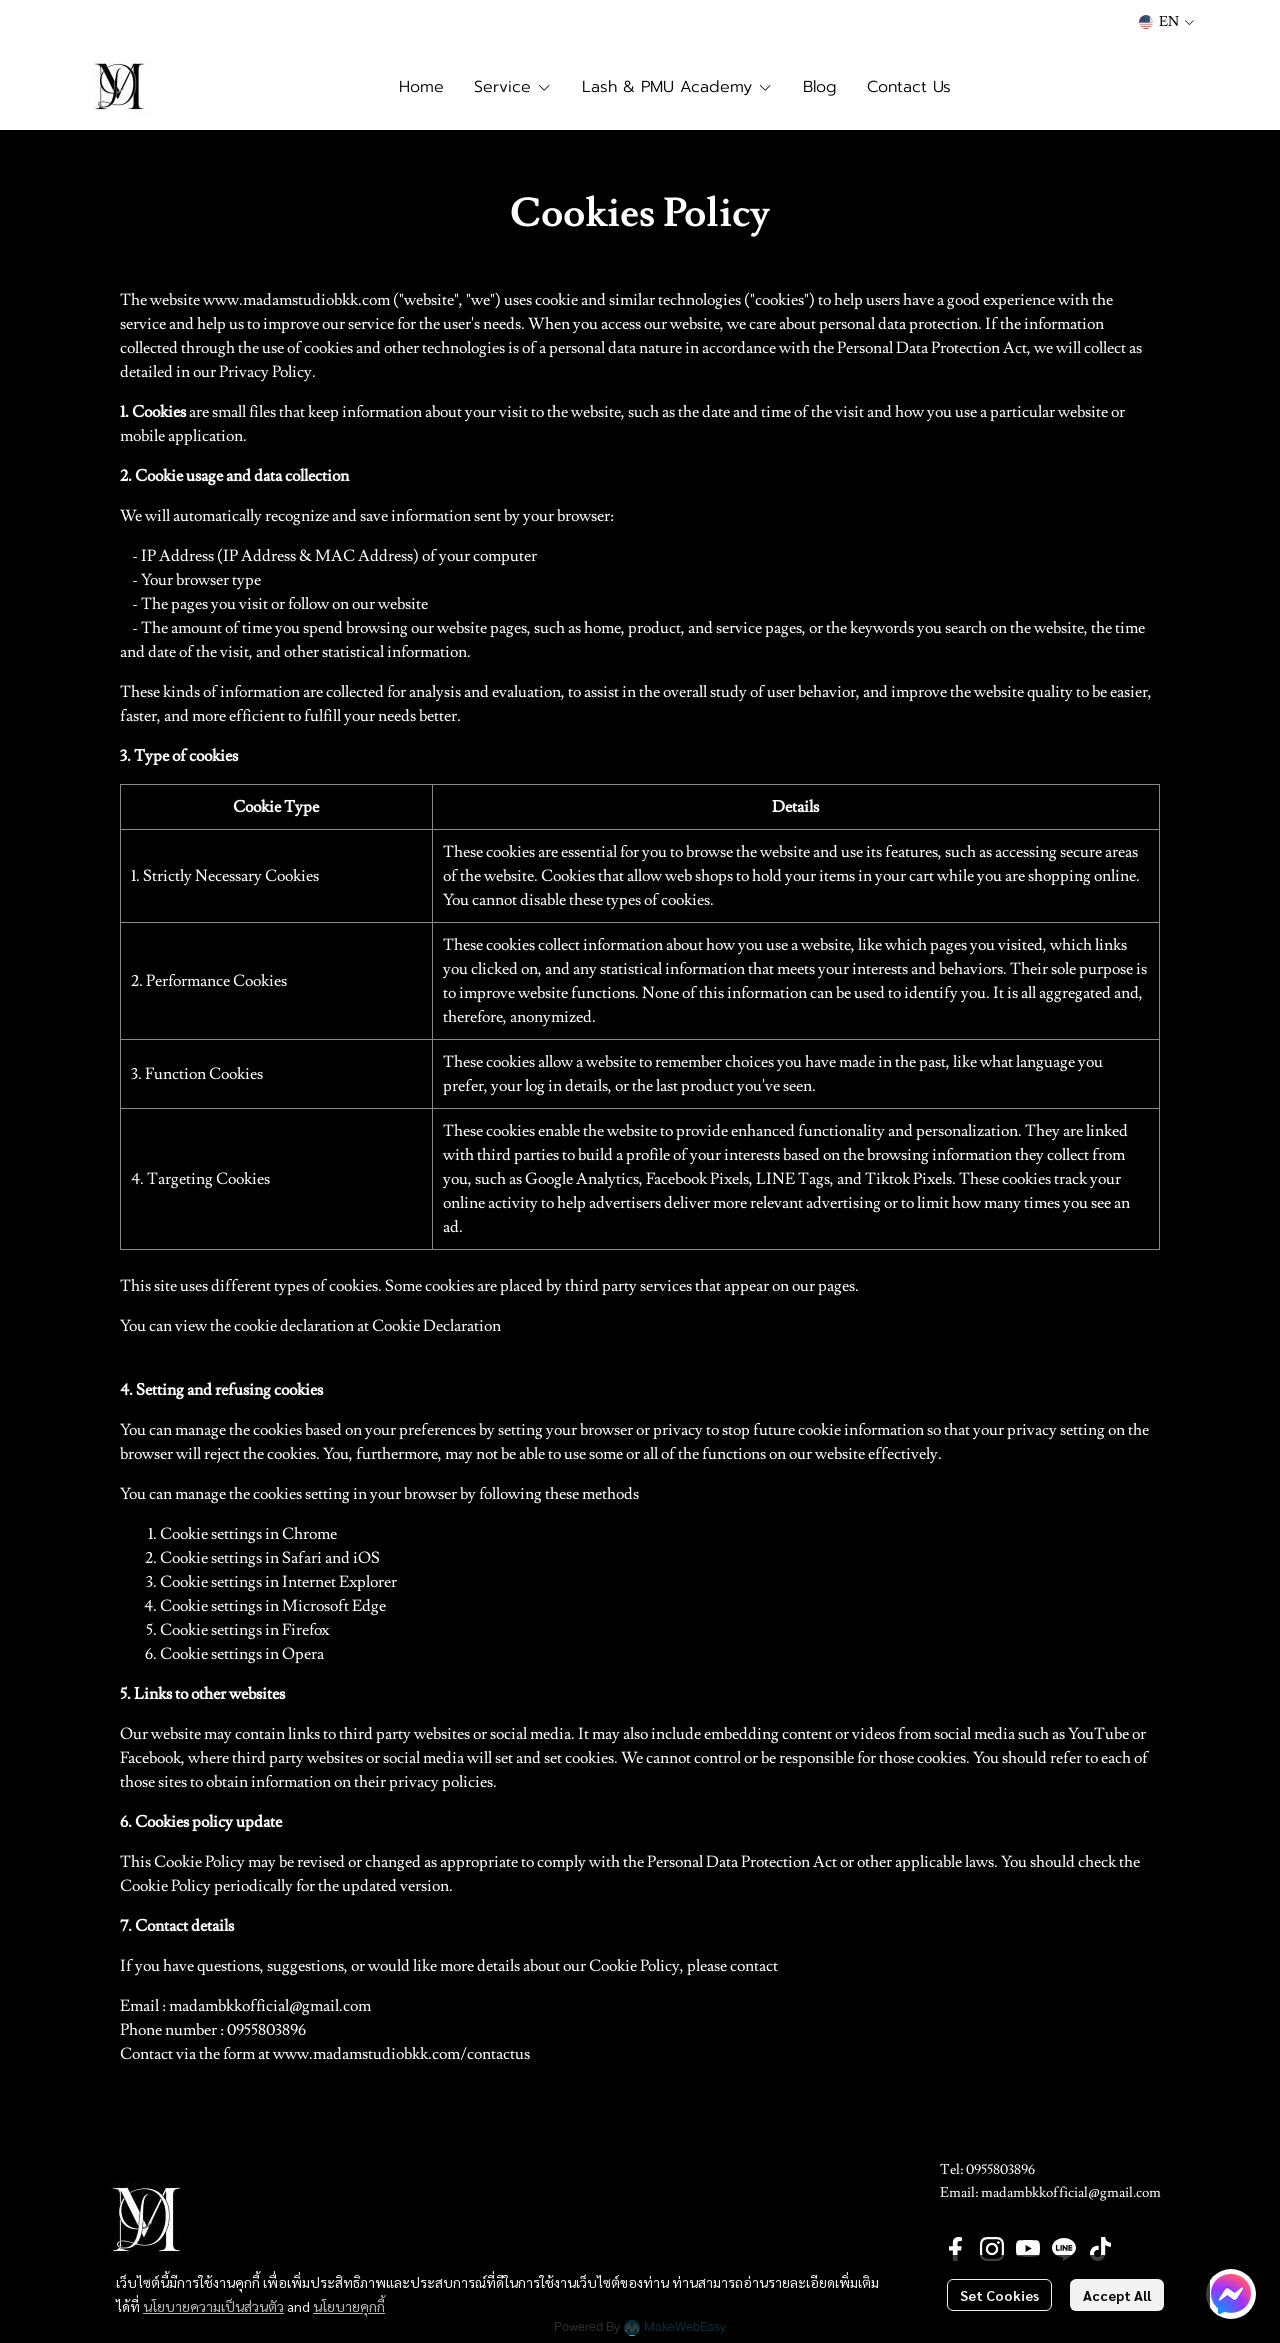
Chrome (309, 1534)
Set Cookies (999, 2295)
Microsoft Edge (334, 1606)
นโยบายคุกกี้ (349, 2306)
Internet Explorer (339, 1582)
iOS (366, 1558)
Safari (302, 1558)
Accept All (1117, 2295)
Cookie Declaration (436, 1326)
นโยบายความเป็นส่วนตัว (213, 2306)
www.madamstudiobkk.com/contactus (401, 2054)
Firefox (305, 1630)
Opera (303, 1654)
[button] (1166, 22)
